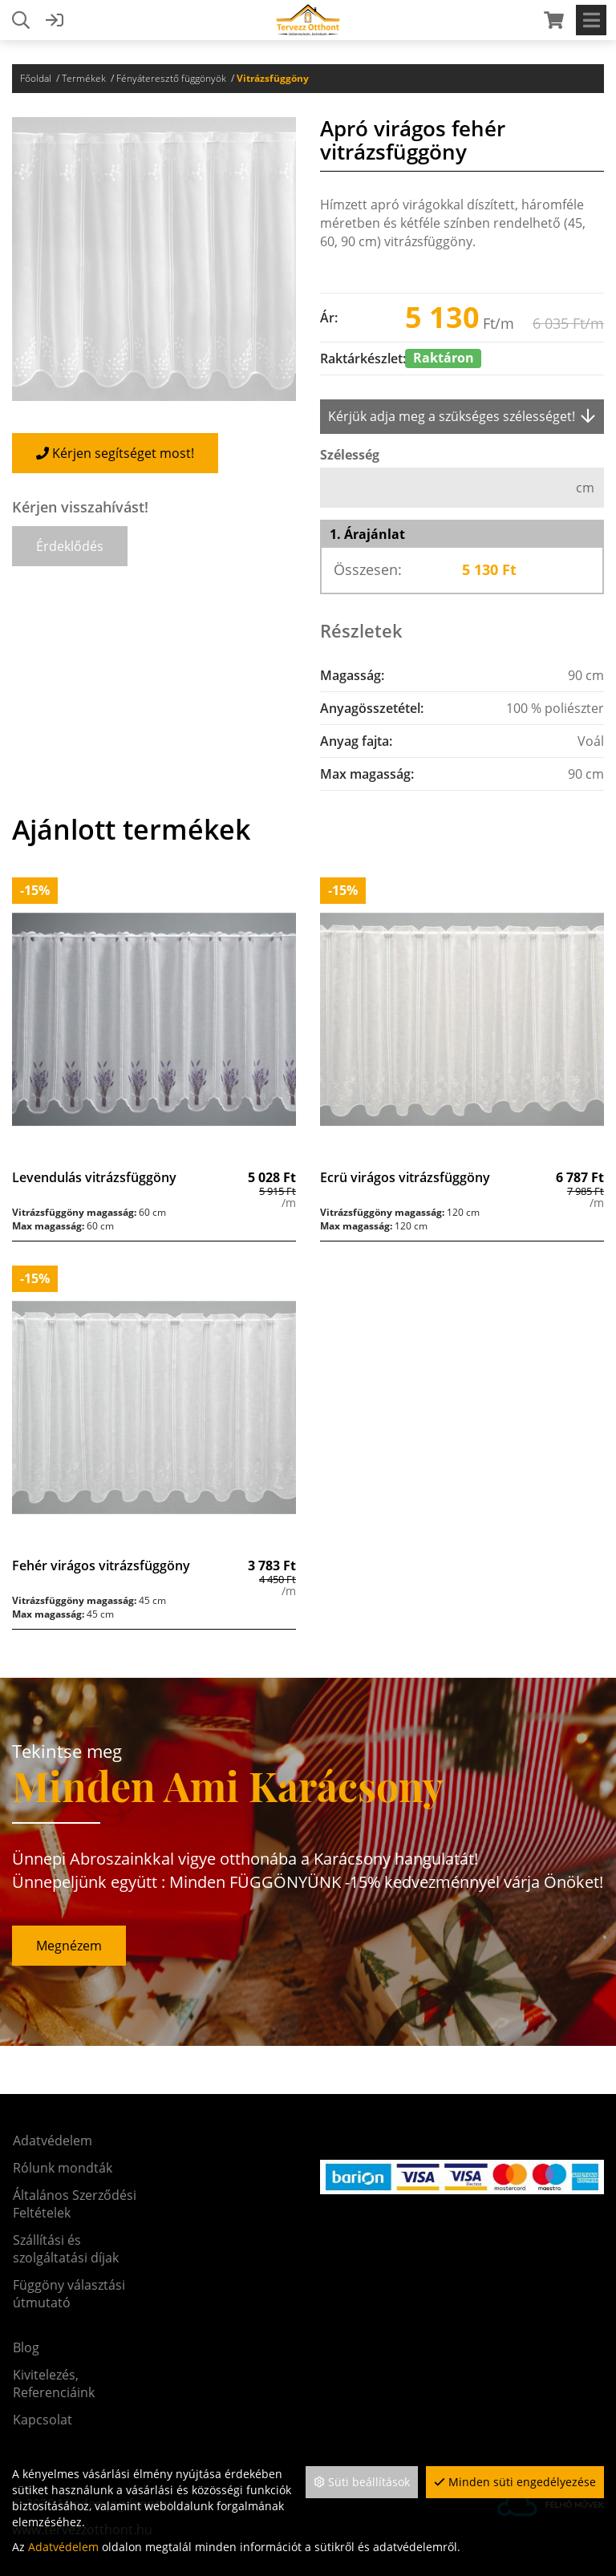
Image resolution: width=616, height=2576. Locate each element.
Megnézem (69, 1945)
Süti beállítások (362, 2481)
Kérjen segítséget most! (115, 453)
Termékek (84, 78)
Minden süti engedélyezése (515, 2481)
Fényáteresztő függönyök (171, 78)
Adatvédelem (63, 2546)
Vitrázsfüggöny (273, 78)
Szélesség (349, 455)
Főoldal (35, 78)
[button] (70, 546)
